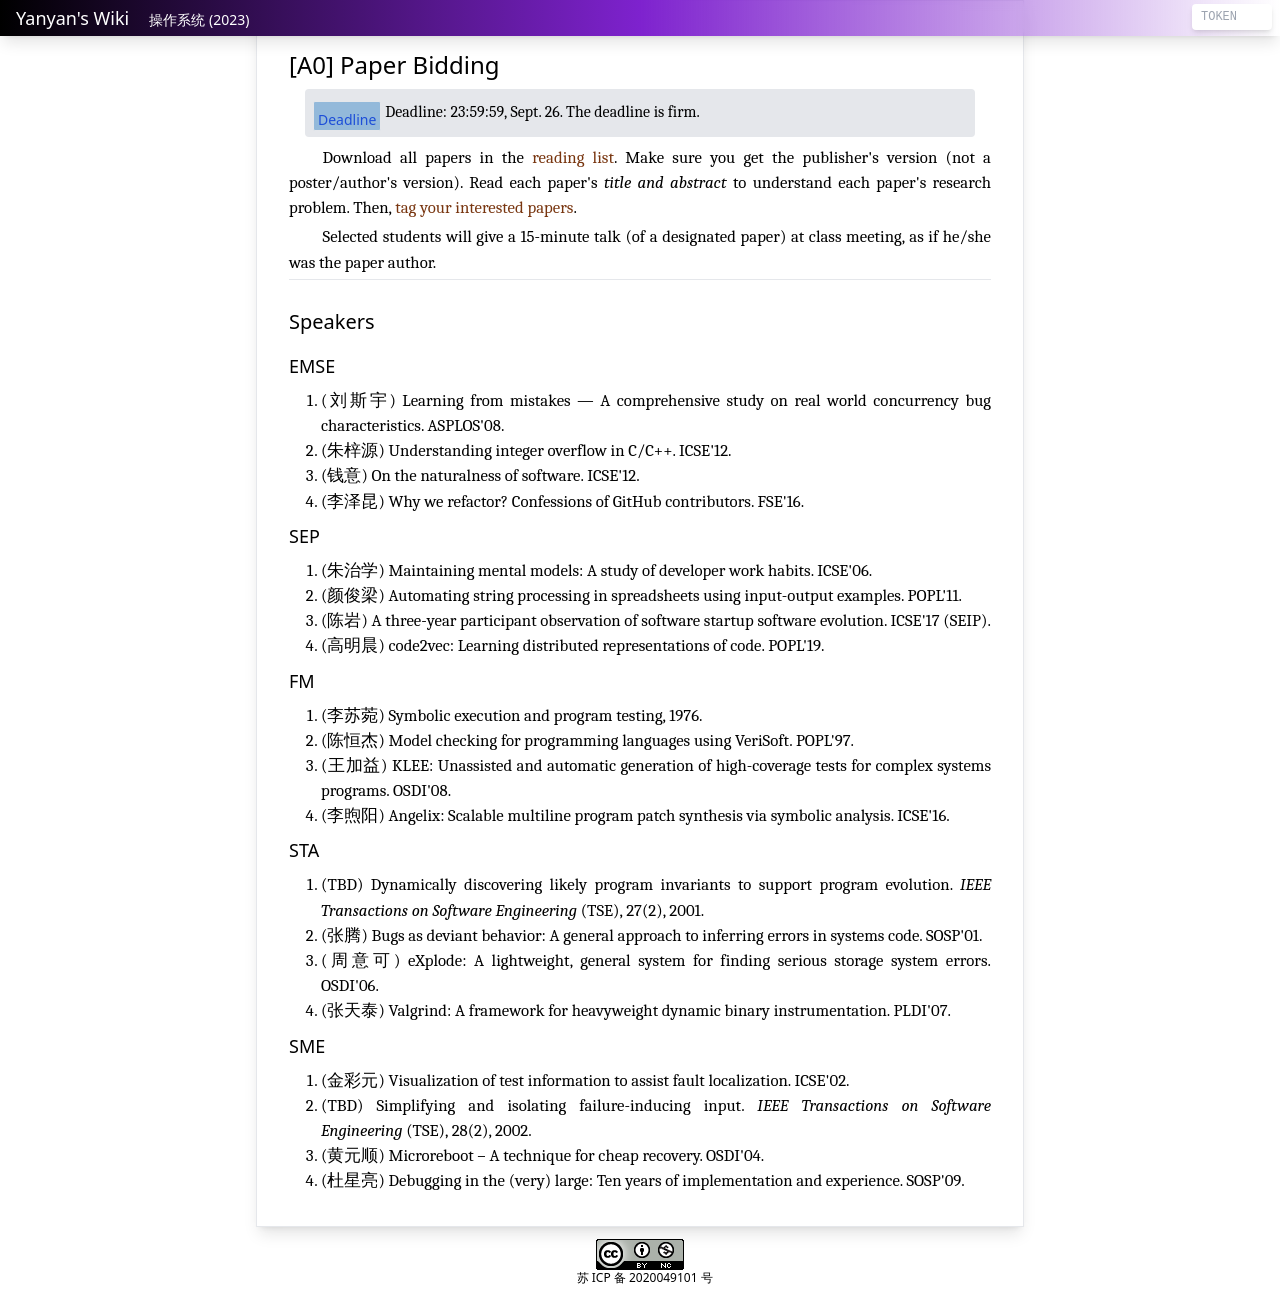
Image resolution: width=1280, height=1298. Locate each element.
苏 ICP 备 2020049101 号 (645, 1277)
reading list (573, 157)
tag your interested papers (484, 207)
